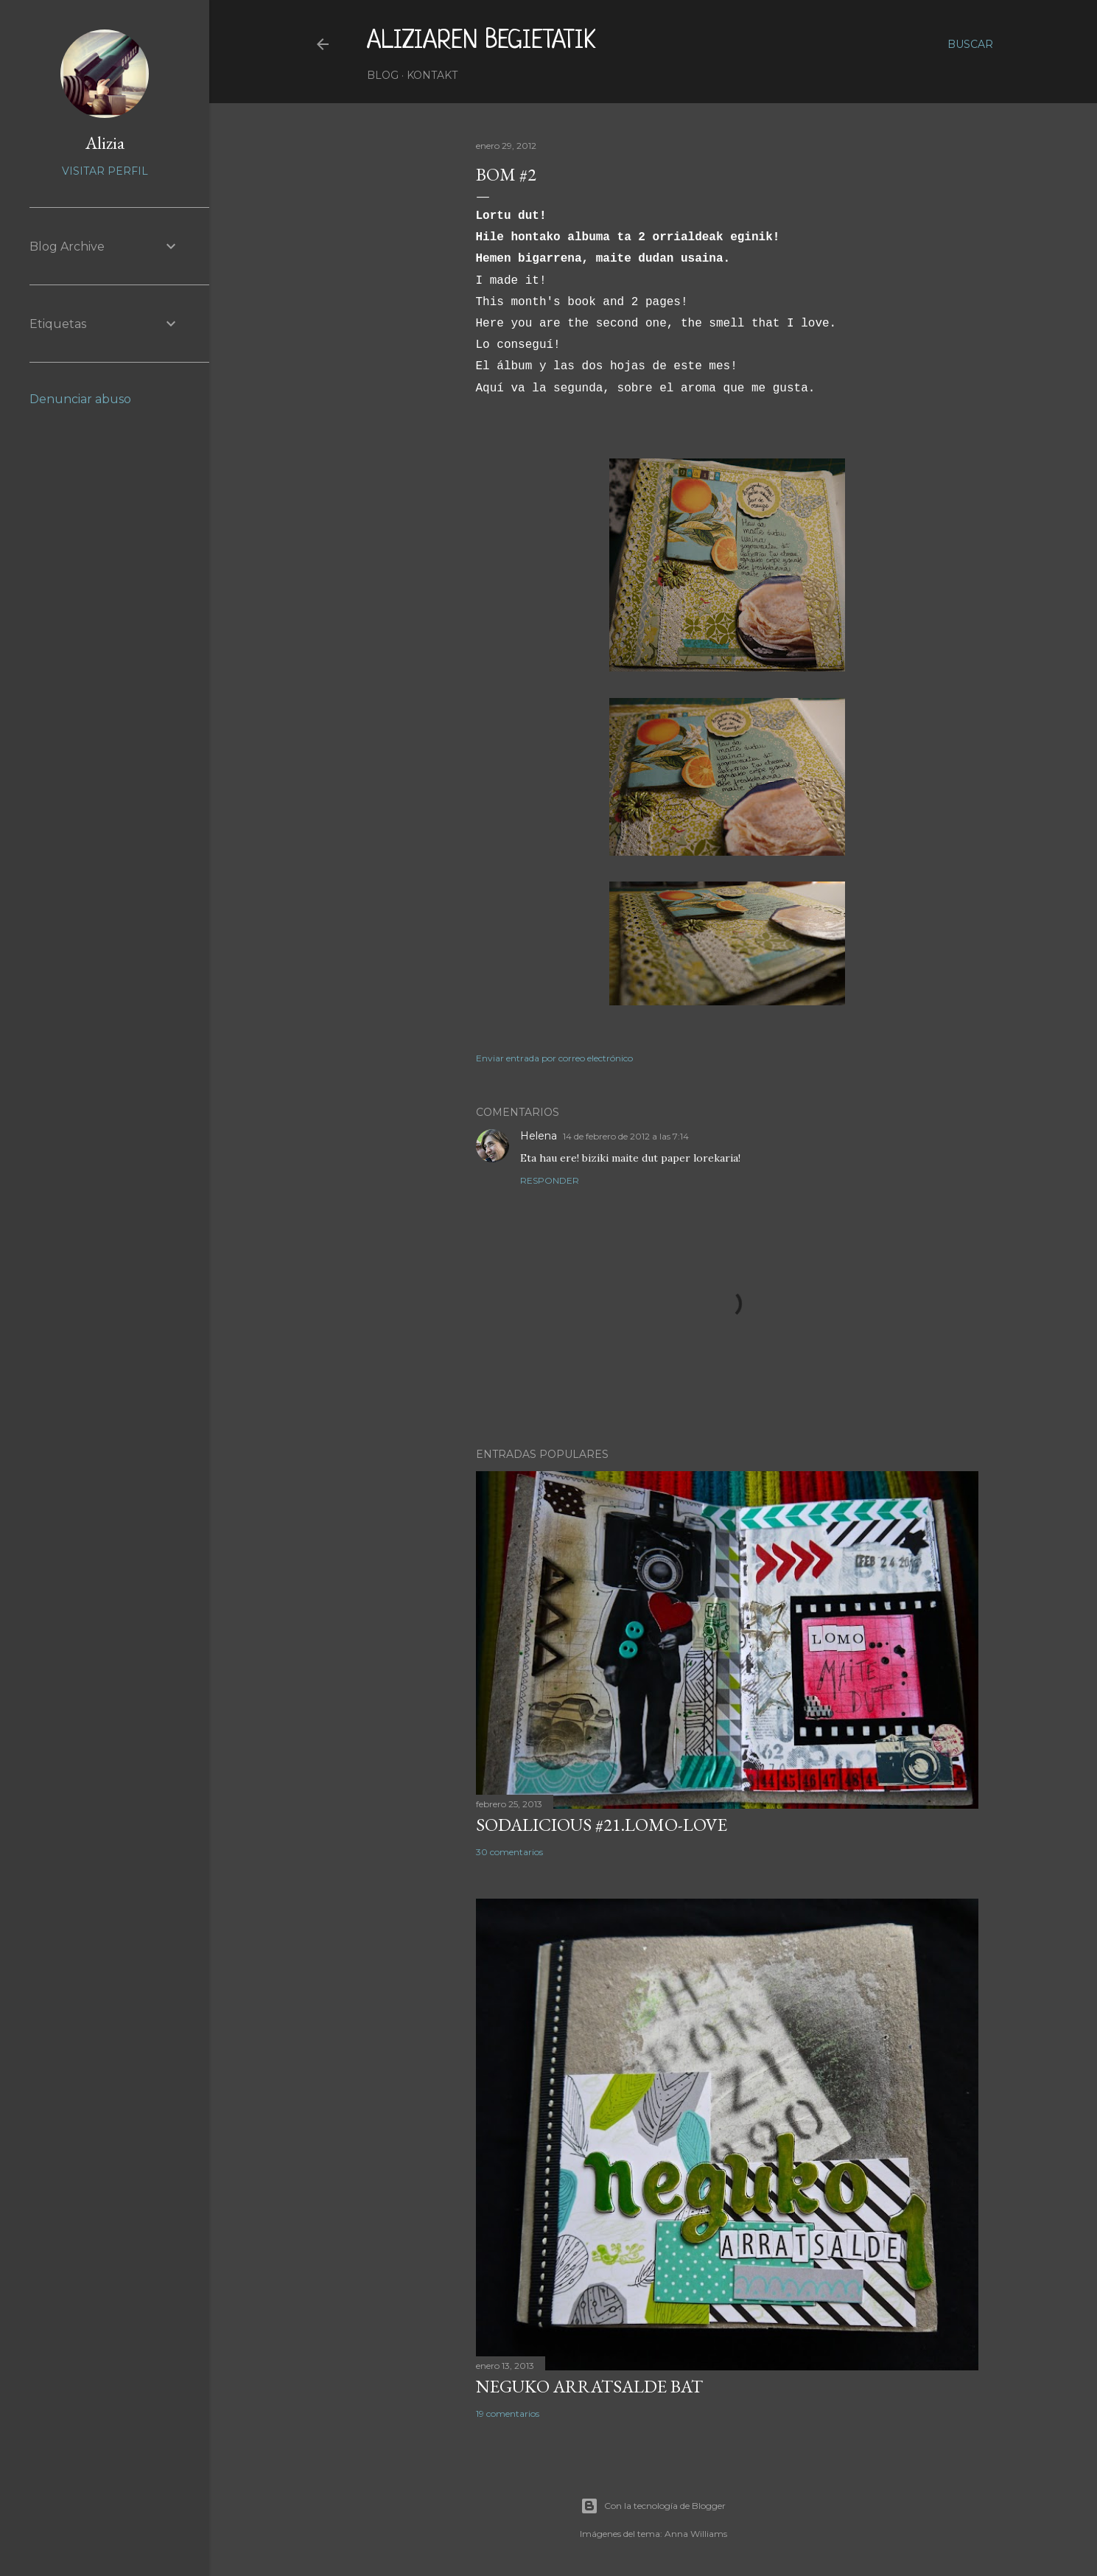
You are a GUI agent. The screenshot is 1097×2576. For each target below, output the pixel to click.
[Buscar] (970, 44)
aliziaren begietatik (481, 41)
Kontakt (432, 75)
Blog (383, 75)
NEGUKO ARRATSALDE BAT (589, 2386)
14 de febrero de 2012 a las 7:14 (626, 1136)
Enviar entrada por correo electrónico (554, 1058)
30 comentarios (509, 1851)
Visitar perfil (105, 171)
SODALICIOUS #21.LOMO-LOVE (601, 1824)
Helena (538, 1135)
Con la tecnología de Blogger (653, 2506)
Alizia (105, 142)
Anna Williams (696, 2533)
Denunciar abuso (80, 399)
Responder (549, 1180)
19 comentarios (507, 2413)
